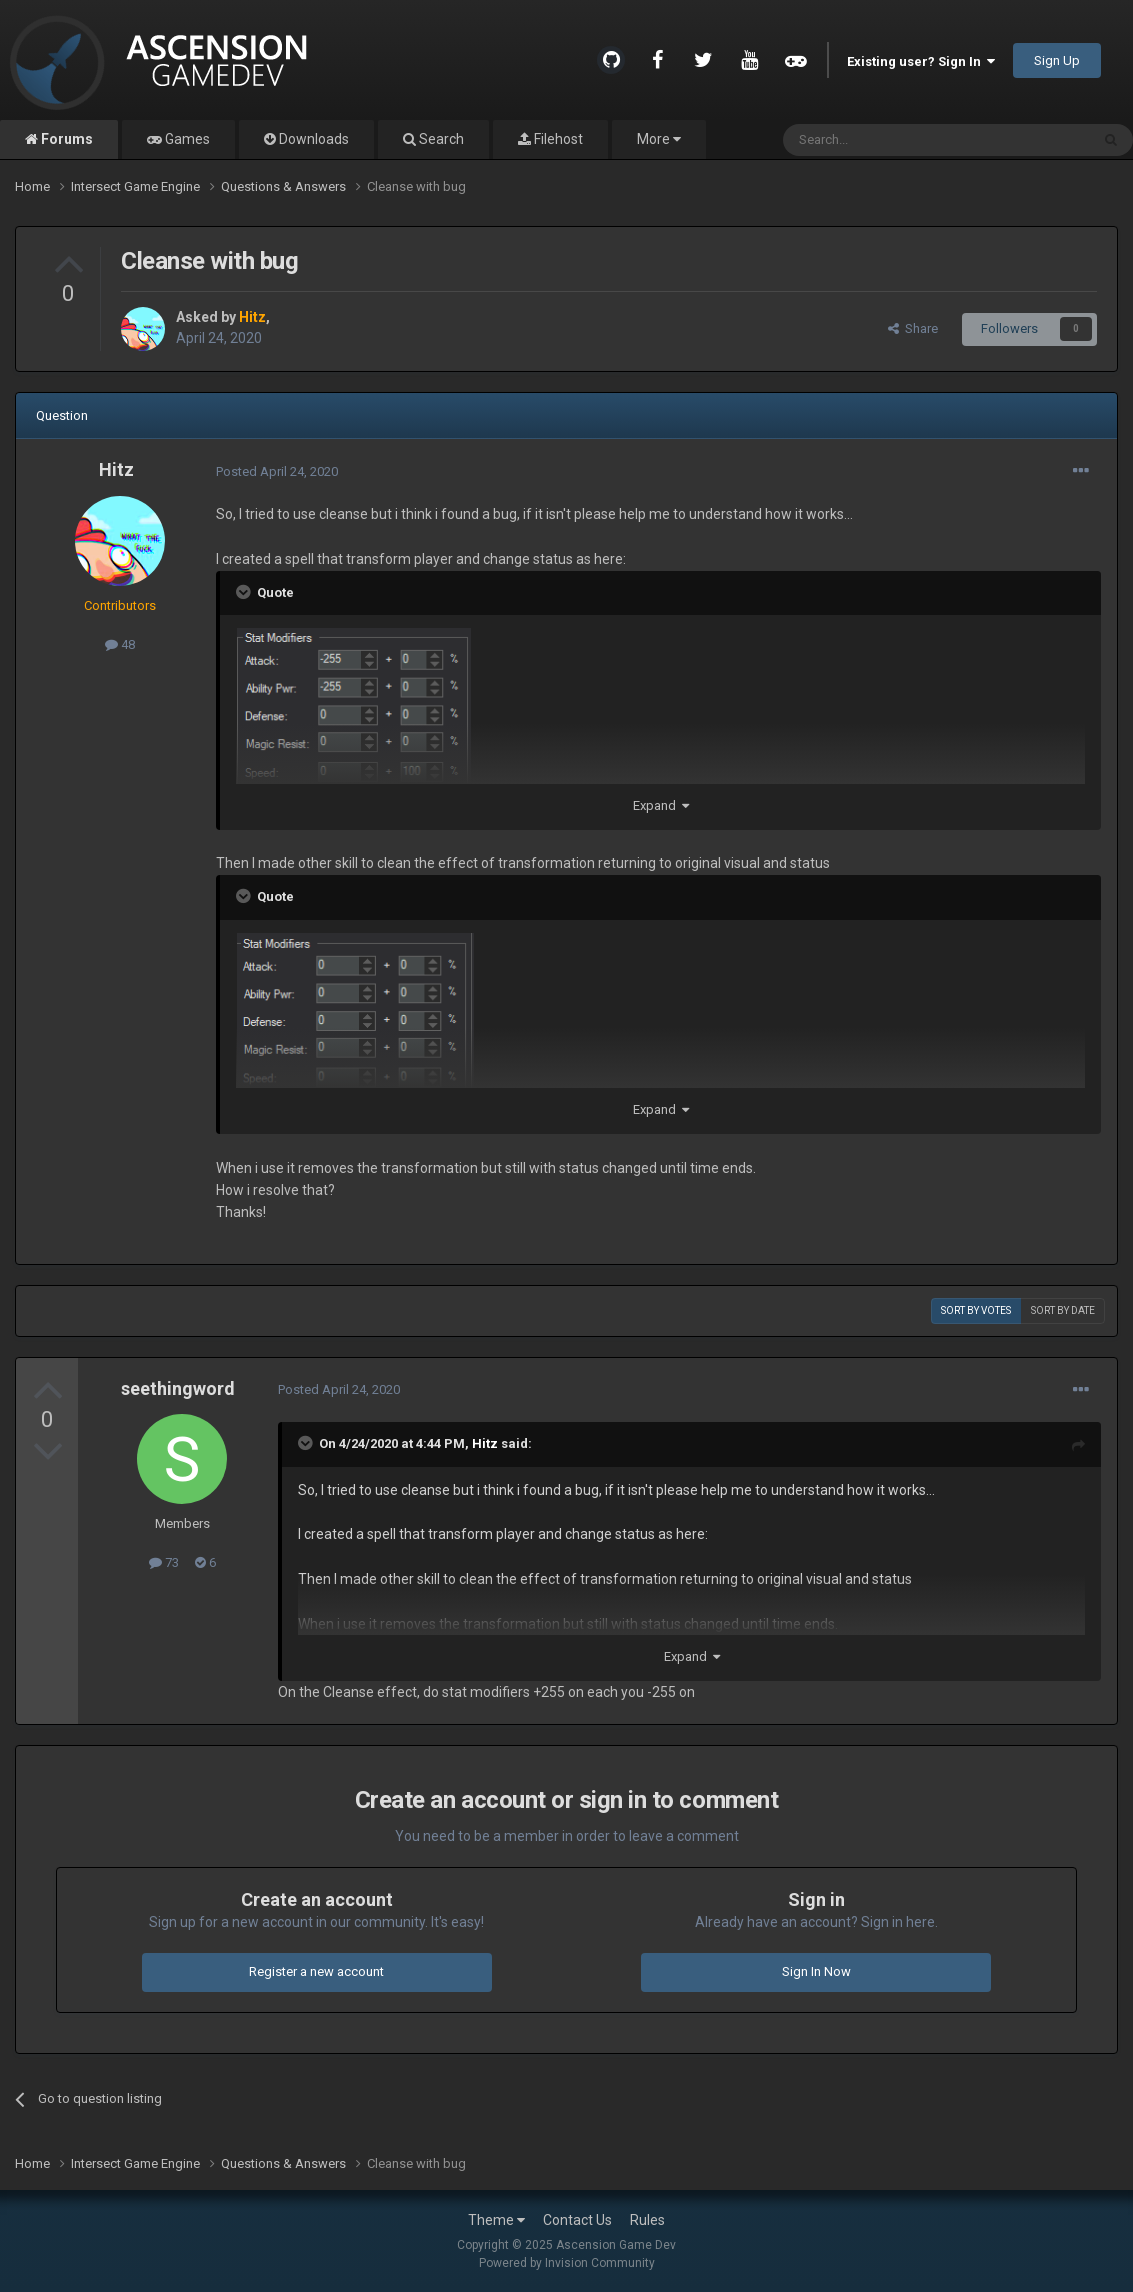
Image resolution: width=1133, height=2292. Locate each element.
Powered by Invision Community (567, 2263)
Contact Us (577, 2220)
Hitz (116, 469)
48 (120, 644)
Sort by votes (976, 1310)
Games (186, 139)
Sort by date (1063, 1310)
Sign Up (1057, 60)
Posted (277, 471)
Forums (65, 139)
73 (164, 1562)
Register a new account (316, 1971)
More (659, 139)
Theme (496, 2220)
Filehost (557, 139)
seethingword (178, 1388)
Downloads (312, 139)
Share (913, 328)
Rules (647, 2220)
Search (440, 139)
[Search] (888, 140)
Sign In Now (816, 1971)
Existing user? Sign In (921, 61)
